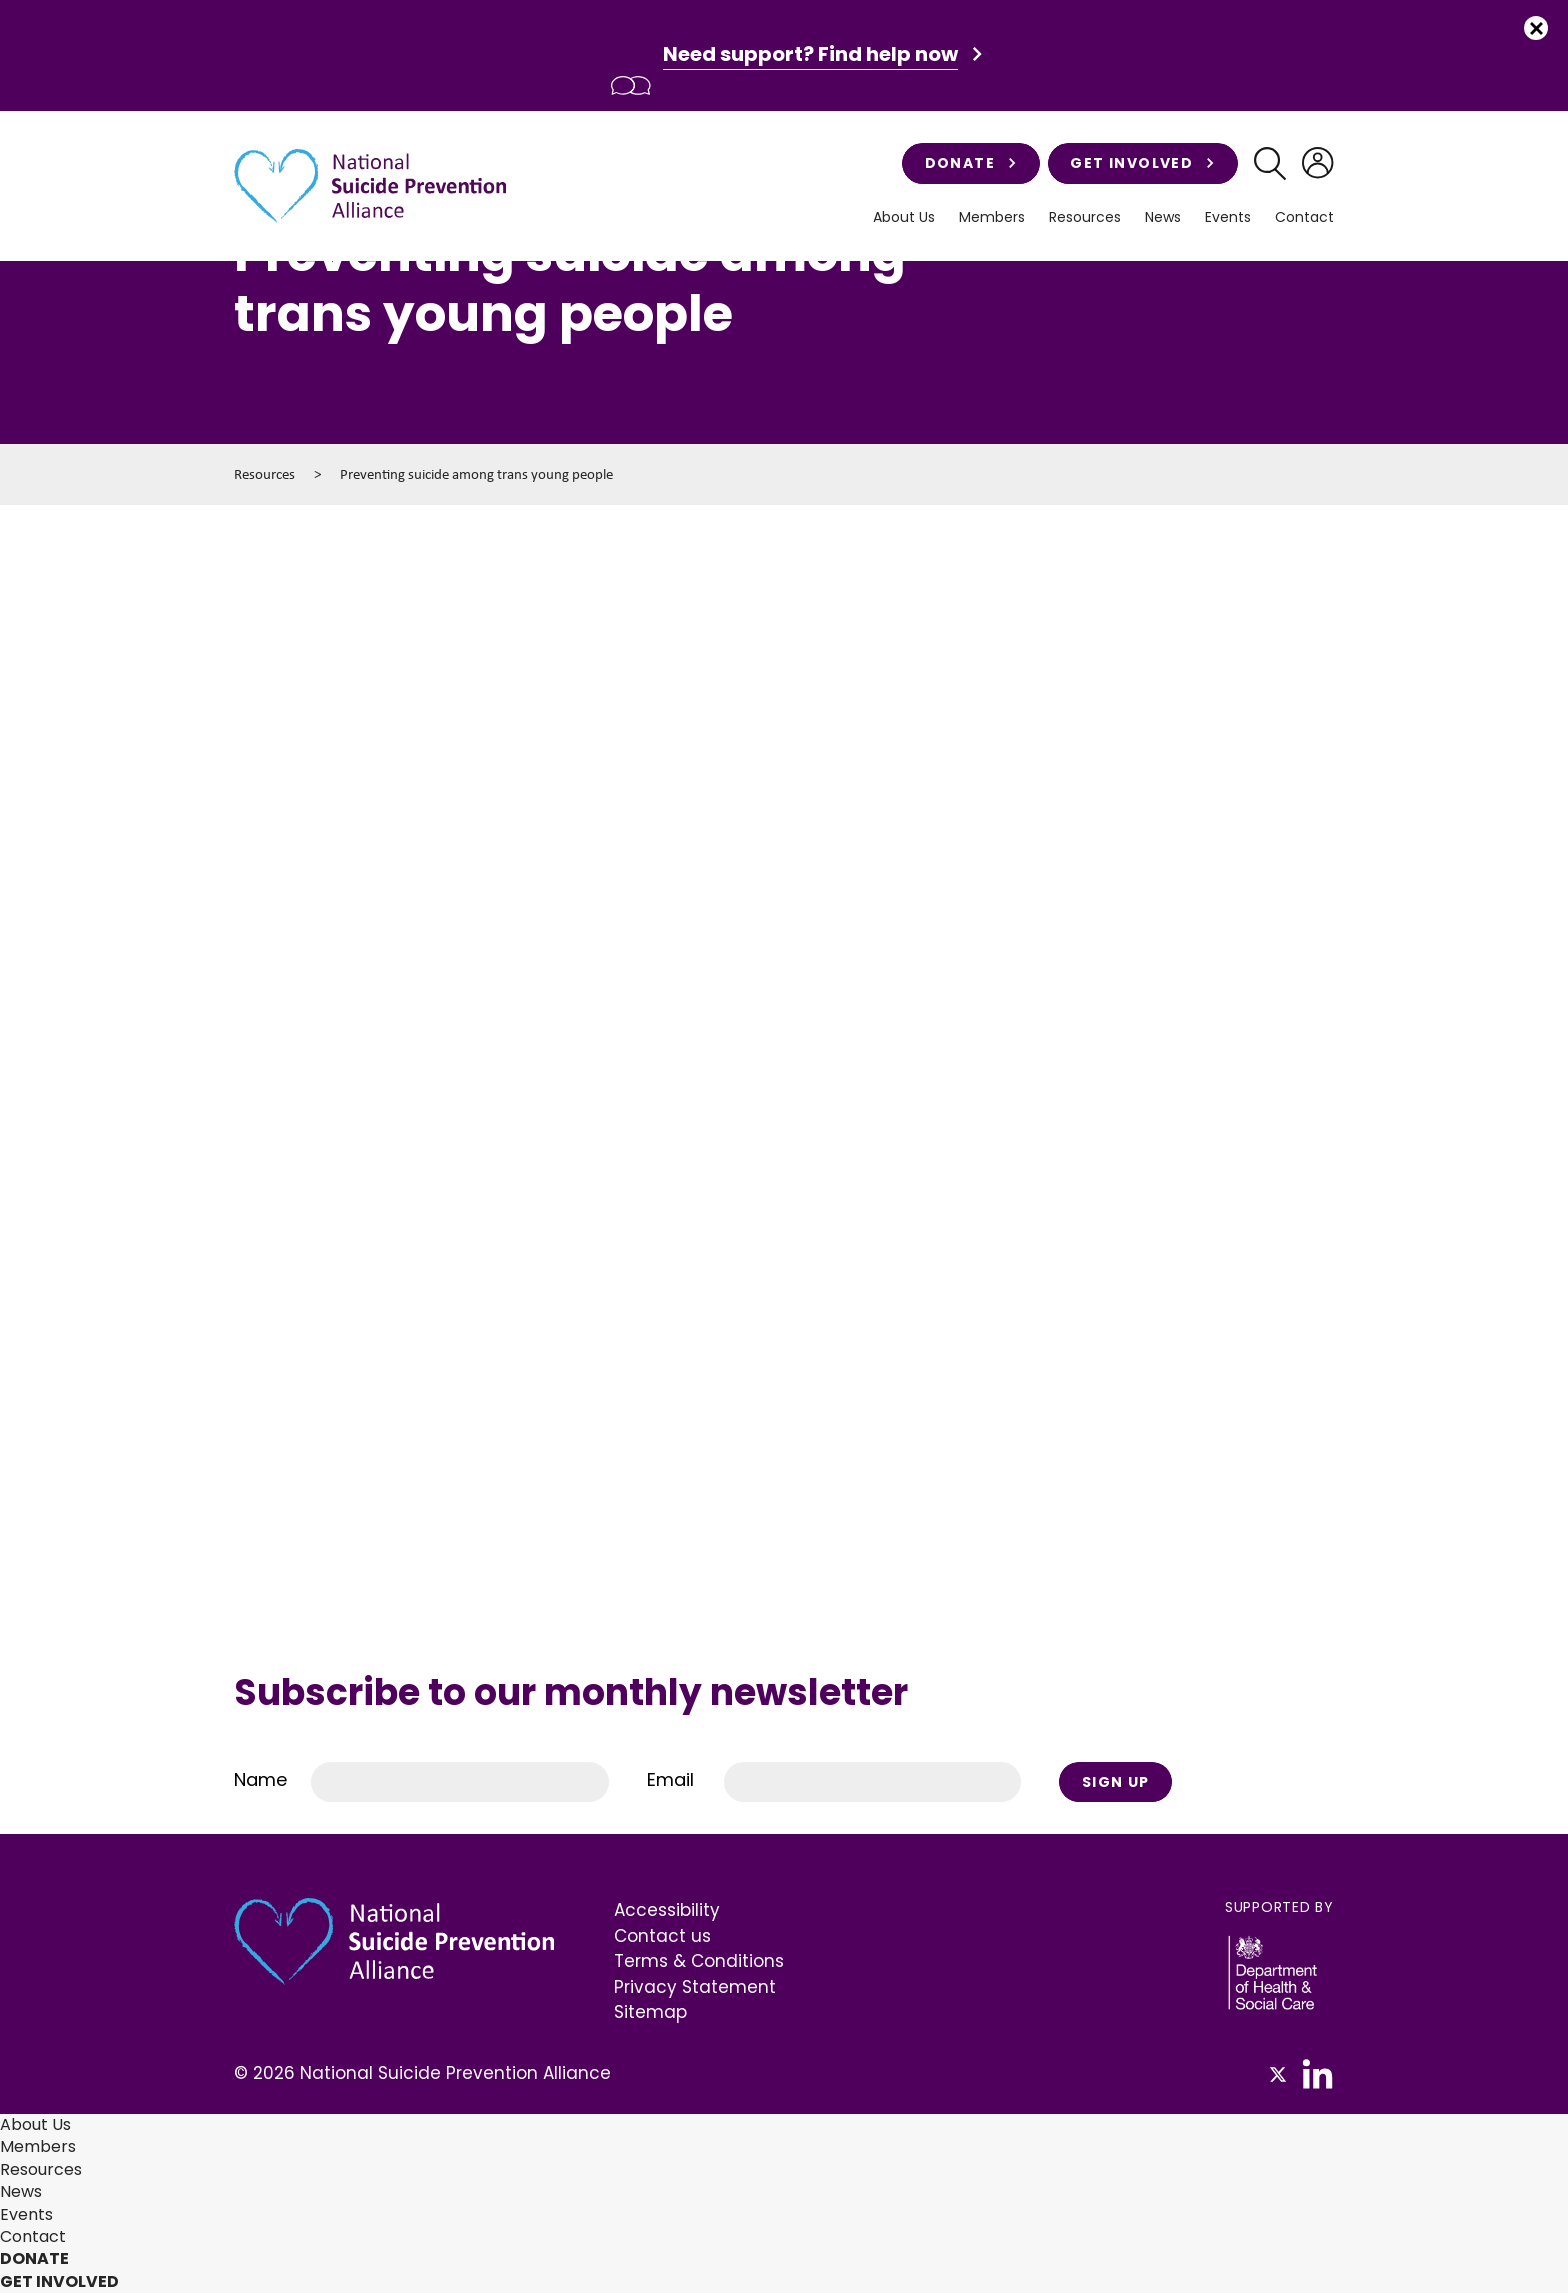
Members (992, 217)
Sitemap (650, 2012)
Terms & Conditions (699, 1961)
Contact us (662, 1936)
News (1163, 217)
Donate (971, 163)
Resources (1085, 217)
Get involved (1142, 163)
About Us (904, 217)
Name (260, 1779)
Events (1228, 217)
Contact (1304, 217)
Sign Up (1116, 1782)
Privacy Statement (695, 1987)
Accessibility (667, 1910)
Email (670, 1779)
